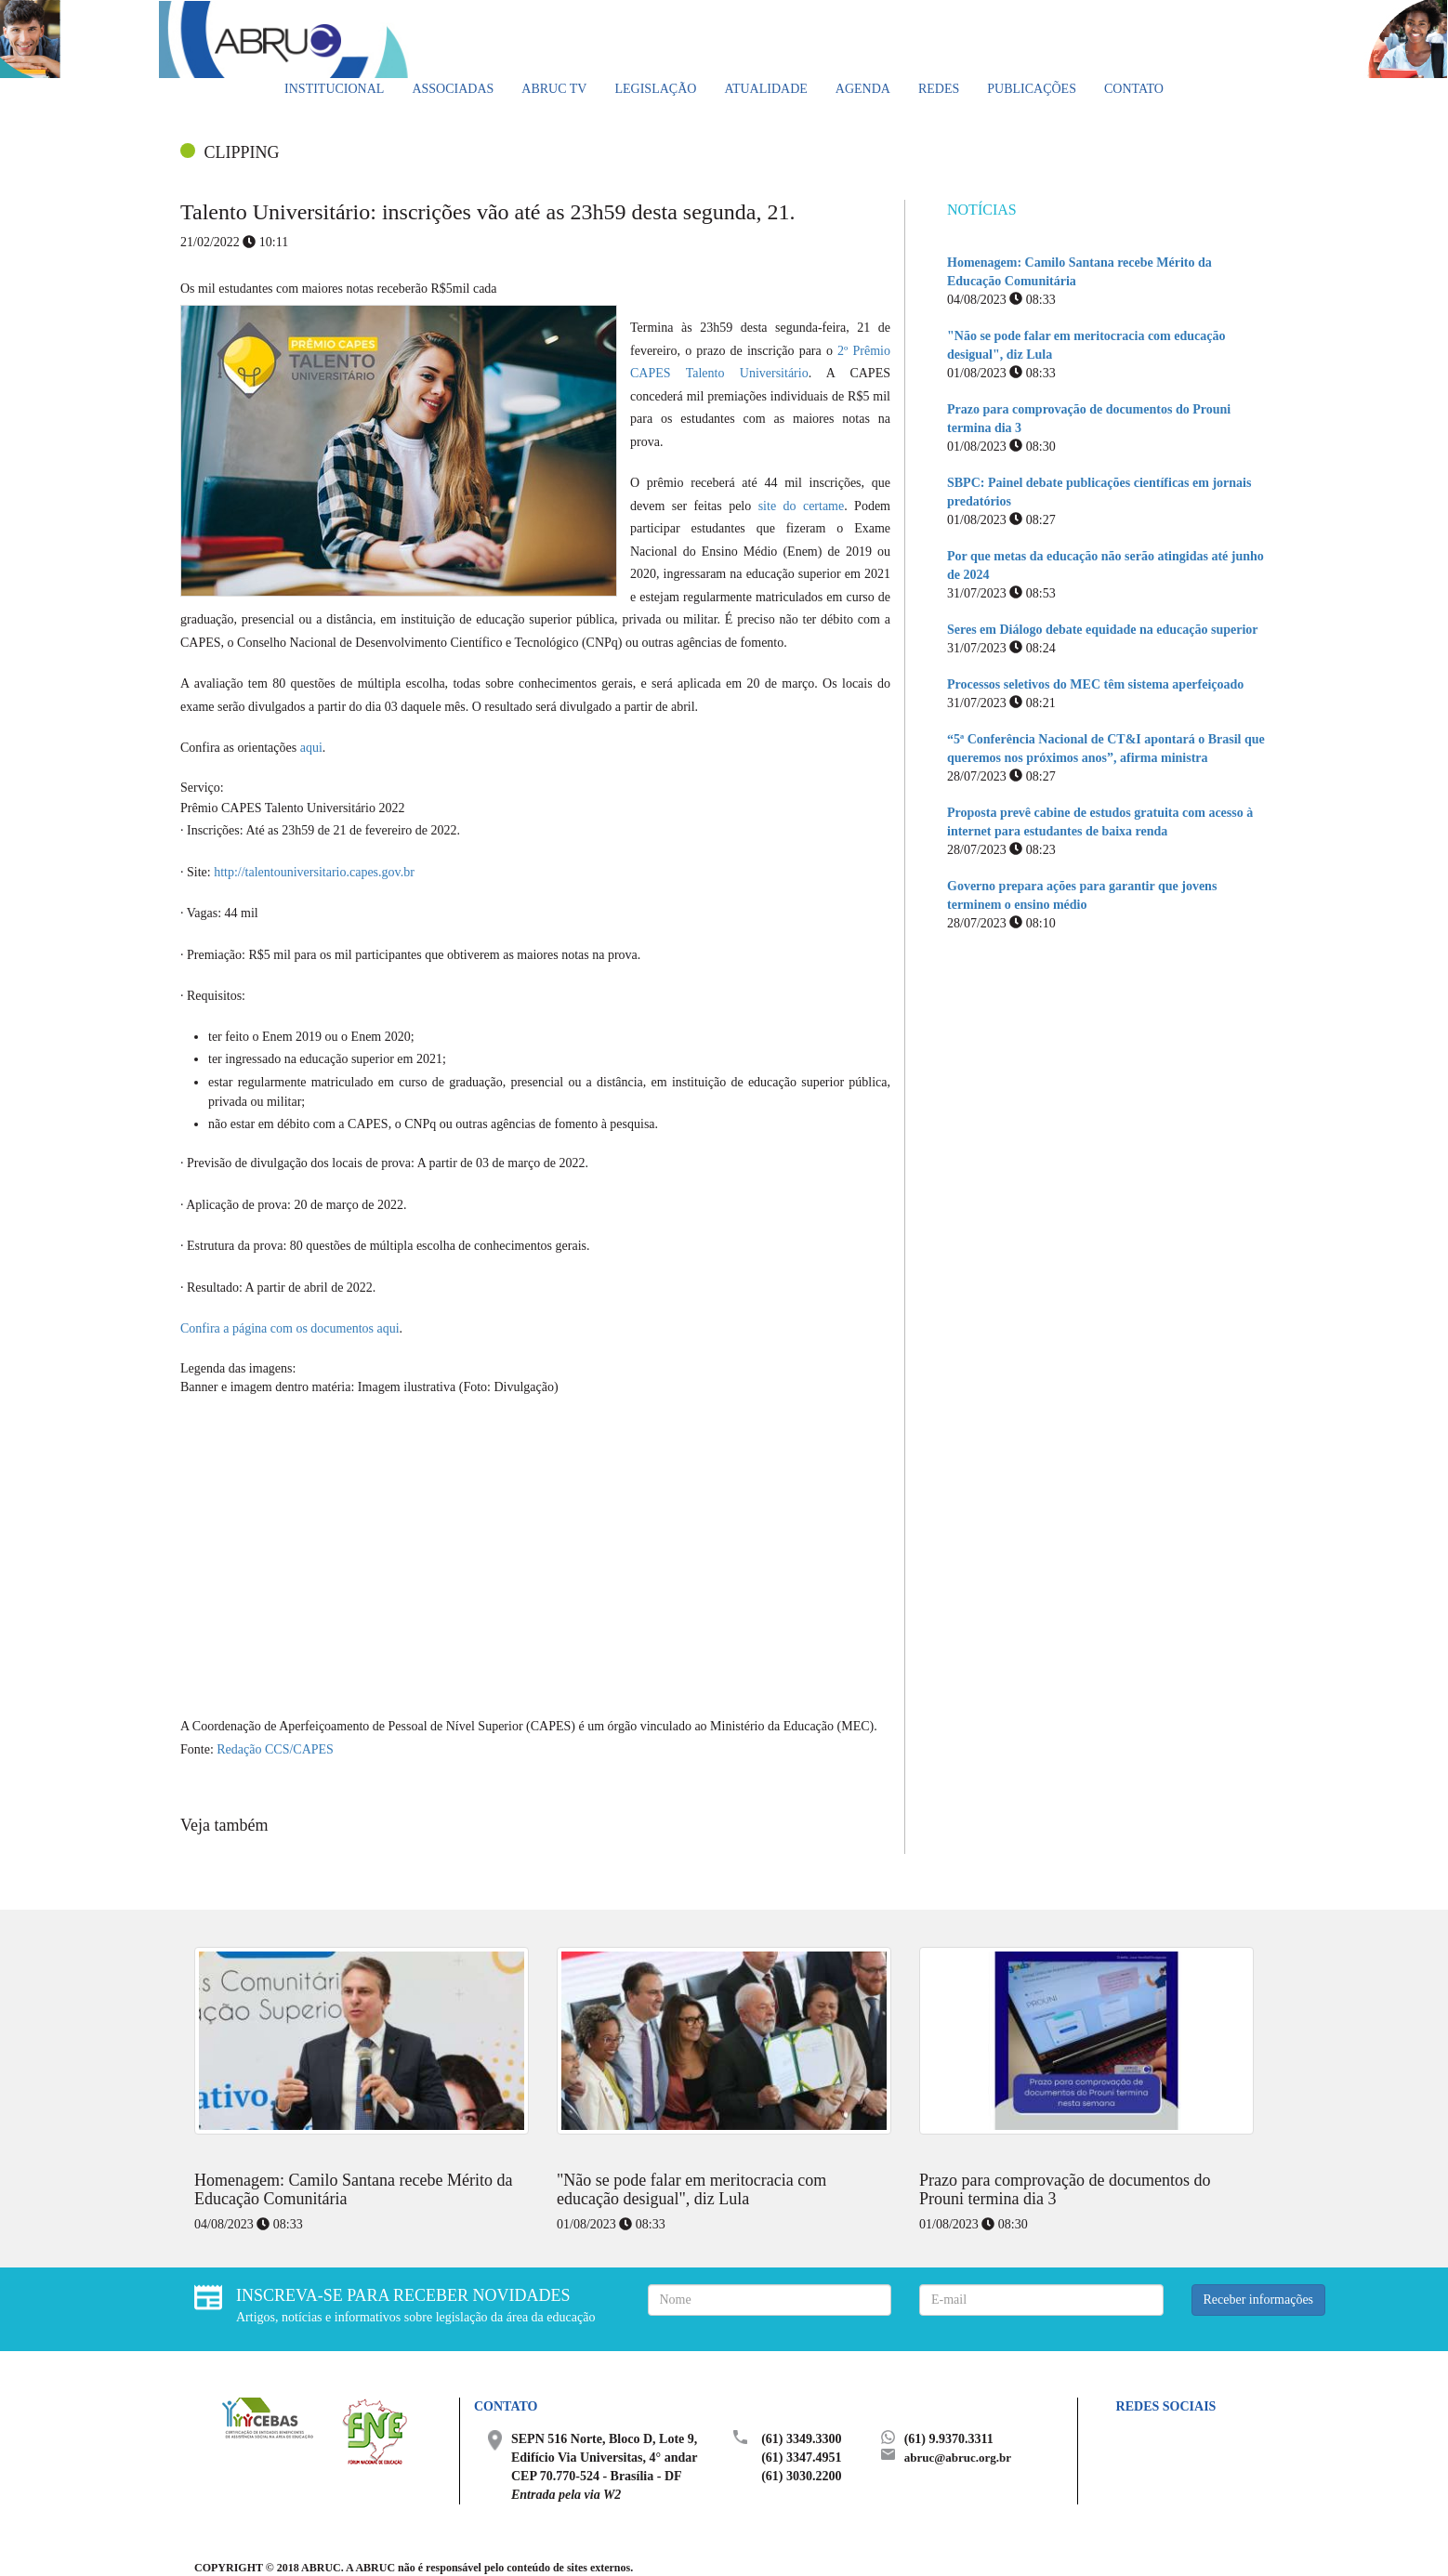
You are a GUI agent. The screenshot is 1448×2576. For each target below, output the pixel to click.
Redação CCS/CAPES (275, 1749)
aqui (311, 748)
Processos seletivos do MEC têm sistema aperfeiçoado (1095, 684)
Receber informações (1259, 2300)
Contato (1134, 89)
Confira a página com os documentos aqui (290, 1328)
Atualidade (765, 89)
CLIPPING (242, 152)
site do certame (801, 506)
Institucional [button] (334, 89)
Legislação (655, 89)
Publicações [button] (1031, 89)
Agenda (863, 89)
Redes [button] (938, 89)
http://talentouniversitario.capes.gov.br (314, 872)
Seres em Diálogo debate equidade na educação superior (1102, 630)
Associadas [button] (453, 89)
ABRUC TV (553, 89)
